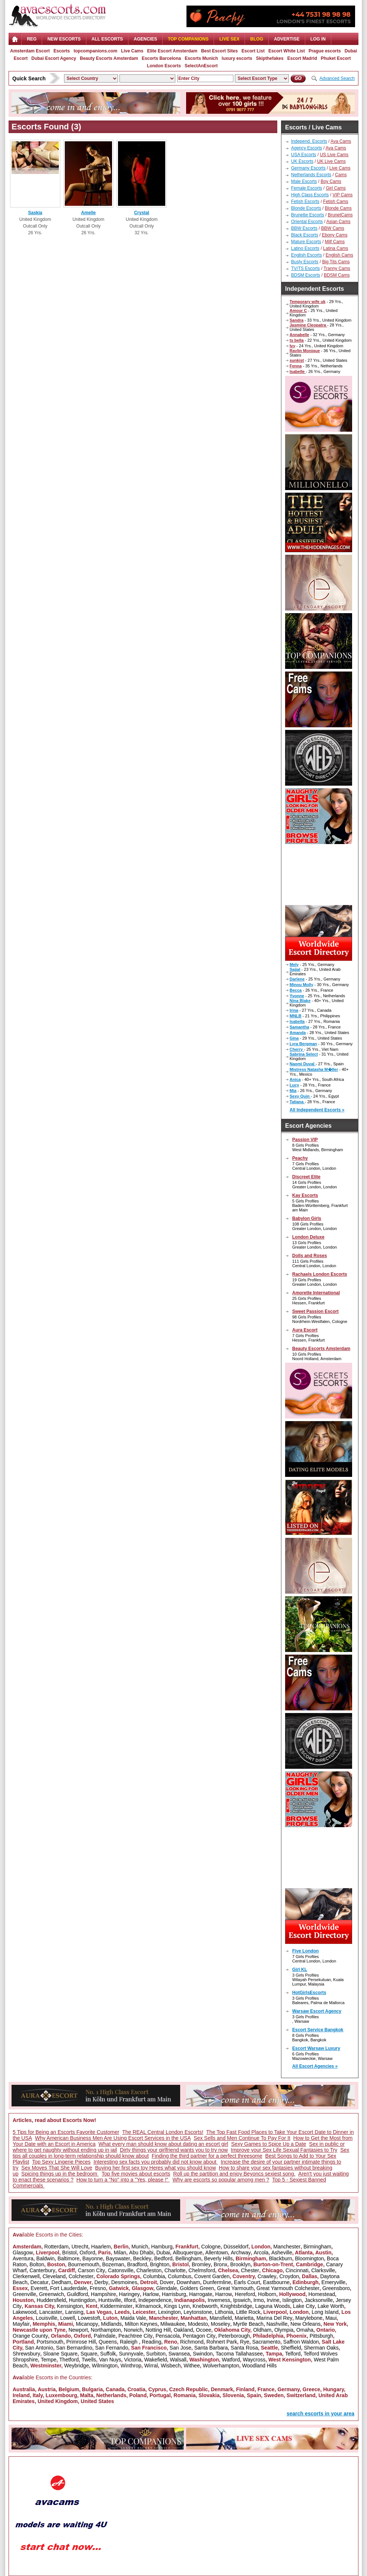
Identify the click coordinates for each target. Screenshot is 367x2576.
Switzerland (301, 2395)
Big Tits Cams (336, 261)
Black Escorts (304, 235)
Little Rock (248, 2312)
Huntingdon (82, 2300)
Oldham (262, 2330)
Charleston (149, 2270)
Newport (78, 2330)
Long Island (325, 2312)
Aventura (23, 2258)
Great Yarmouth (235, 2288)
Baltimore (68, 2258)
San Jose (180, 2348)
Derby (101, 2282)
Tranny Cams (336, 268)
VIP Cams (342, 194)
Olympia (283, 2330)
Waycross (254, 2360)
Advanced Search (337, 78)
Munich (139, 2247)
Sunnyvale (131, 2354)
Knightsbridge (236, 2306)
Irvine (273, 2300)
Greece (311, 2389)
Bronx (220, 2264)
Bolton (36, 2264)
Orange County (30, 2336)
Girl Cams (335, 188)
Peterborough (234, 2336)
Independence (155, 2300)
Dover (166, 2282)
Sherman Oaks (321, 2348)
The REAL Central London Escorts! (162, 2132)
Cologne (211, 2247)
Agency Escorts (306, 148)
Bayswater (118, 2258)
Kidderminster (116, 2306)
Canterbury (42, 2270)
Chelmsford (201, 2270)
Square (88, 2354)
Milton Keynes (141, 2324)
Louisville (46, 2318)
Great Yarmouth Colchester (287, 2288)
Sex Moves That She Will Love (56, 2168)
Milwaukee (172, 2324)
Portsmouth (50, 2342)
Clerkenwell (26, 2276)
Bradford (137, 2264)
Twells (89, 2360)
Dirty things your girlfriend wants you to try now (174, 2150)
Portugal (160, 2395)
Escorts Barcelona (161, 58)
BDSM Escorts (305, 275)
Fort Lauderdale (68, 2288)
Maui (330, 2318)
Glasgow (23, 2252)
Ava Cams (341, 141)
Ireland (21, 2395)
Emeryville (334, 2282)
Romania (184, 2395)
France (266, 2389)
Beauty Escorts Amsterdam (109, 58)
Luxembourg (61, 2395)
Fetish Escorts (305, 201)
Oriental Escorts (307, 221)
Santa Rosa (244, 2348)
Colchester (80, 2276)
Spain (254, 2395)
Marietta (244, 2318)
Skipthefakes (270, 58)
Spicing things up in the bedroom (60, 2174)
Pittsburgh (321, 2336)
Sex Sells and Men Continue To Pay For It (242, 2138)
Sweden (274, 2395)
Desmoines (124, 2282)
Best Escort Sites (219, 51)
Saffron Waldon (301, 2342)
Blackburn (280, 2258)
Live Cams (132, 51)
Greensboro (336, 2288)
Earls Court (247, 2282)
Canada (115, 2389)
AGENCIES (145, 39)
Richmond (192, 2342)
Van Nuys (110, 2360)
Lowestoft (89, 2318)
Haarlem (101, 2247)
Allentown (216, 2252)
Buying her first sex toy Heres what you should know (155, 2168)
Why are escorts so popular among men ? (221, 2180)
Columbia (154, 2276)
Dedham (61, 2282)
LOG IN (318, 39)
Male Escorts (304, 181)
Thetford (69, 2360)
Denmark (222, 2389)
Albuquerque (187, 2252)
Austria (46, 2389)
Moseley (220, 2324)
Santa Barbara (211, 2348)
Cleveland (54, 2276)
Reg (31, 39)
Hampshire (103, 2294)
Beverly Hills (218, 2258)
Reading (151, 2342)
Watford (231, 2360)
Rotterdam (56, 2247)
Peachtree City (135, 2336)
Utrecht (79, 2247)
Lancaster (50, 2312)
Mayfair (21, 2324)
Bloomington (309, 2258)
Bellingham (188, 2258)
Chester (250, 2270)
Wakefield (155, 2360)
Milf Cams (335, 241)
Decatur (39, 2282)
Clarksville (323, 2270)
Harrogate (200, 2294)
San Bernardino (74, 2348)
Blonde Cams (338, 208)
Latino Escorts (305, 248)
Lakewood (24, 2312)
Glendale (166, 2288)
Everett (39, 2288)
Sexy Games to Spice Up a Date (268, 2144)
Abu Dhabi (141, 2252)
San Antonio (39, 2348)
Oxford (87, 2252)
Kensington (70, 2306)
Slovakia (209, 2395)
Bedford (163, 2258)
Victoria (132, 2360)
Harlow (151, 2294)
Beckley (142, 2258)
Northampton (106, 2330)
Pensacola (168, 2336)
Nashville (277, 2324)
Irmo (258, 2300)
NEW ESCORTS (63, 39)
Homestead (321, 2294)
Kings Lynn (177, 2306)
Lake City (304, 2306)
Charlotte (175, 2270)
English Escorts (306, 255)
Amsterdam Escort (30, 51)
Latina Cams (335, 248)
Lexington (169, 2312)
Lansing (74, 2312)
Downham (188, 2282)
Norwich (133, 2330)
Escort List (253, 51)
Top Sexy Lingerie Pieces (61, 2162)
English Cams (339, 255)
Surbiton (156, 2354)
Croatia (136, 2389)
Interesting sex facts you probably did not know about (155, 2162)
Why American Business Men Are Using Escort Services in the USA (113, 2138)
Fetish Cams (335, 201)
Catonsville (120, 2270)
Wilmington (105, 2366)
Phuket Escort (336, 58)
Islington (292, 2300)
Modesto (198, 2324)
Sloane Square (60, 2354)
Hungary (333, 2389)
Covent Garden (212, 2276)
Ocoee (203, 2330)
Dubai (163, 2252)
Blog (256, 39)
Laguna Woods (272, 2306)
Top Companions (188, 39)
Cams (341, 174)
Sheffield (291, 2348)
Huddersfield (51, 2300)
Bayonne (92, 2258)
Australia (24, 2389)
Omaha (304, 2330)
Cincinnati (296, 2270)
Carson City (91, 2270)
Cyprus (157, 2389)
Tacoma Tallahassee (239, 2354)
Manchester (286, 2247)
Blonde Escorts (306, 208)
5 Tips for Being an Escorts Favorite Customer (66, 2132)
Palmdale (104, 2336)
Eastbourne (276, 2282)
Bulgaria (92, 2389)
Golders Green (197, 2288)
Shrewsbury (26, 2354)
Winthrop (131, 2366)
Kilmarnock (148, 2306)
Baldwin (45, 2258)
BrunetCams (340, 215)
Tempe (48, 2360)
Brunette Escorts (307, 215)
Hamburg (162, 2247)
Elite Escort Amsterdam (172, 51)
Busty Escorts (304, 261)
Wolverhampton (221, 2366)
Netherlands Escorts (311, 174)
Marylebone (308, 2318)
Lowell (67, 2318)
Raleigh (129, 2342)
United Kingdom (58, 2401)
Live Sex (229, 39)
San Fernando (111, 2348)
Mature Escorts (306, 241)
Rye (244, 2342)
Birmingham (317, 2247)
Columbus (179, 2276)
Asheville (281, 2252)
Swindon (203, 2354)
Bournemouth (83, 2264)
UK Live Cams (331, 161)
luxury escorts (237, 58)
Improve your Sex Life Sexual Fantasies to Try (284, 2150)
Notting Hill (158, 2330)
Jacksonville (318, 2300)
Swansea (179, 2354)
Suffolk (108, 2354)
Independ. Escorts (309, 141)
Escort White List (286, 51)
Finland (245, 2389)
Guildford (77, 2294)
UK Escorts (302, 161)
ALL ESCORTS (107, 39)
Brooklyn (240, 2264)
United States (97, 2401)
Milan (120, 2252)
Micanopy (87, 2324)
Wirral (151, 2366)
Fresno (98, 2288)
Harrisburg (174, 2294)
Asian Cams (338, 221)
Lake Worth (330, 2306)
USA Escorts (303, 154)
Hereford (245, 2294)
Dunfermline (217, 2282)
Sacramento (266, 2342)
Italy (38, 2395)
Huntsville (109, 2300)
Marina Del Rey (274, 2318)
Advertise (287, 39)
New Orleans (305, 2324)
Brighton (159, 2264)
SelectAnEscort (201, 65)
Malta (86, 2395)
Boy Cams (330, 181)
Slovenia (233, 2395)
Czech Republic (188, 2389)
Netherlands (111, 2395)
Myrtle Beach (248, 2324)
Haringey (129, 2294)
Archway (241, 2252)
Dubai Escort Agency (53, 58)
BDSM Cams (337, 275)
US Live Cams (334, 154)
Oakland (183, 2330)
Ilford (129, 2300)
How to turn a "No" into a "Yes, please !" (123, 2180)
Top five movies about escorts (136, 2174)
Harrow (223, 2294)
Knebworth (204, 2306)
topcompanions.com (95, 51)
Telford (293, 2354)
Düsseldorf (235, 2247)
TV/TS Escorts (305, 268)
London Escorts (164, 65)
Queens (108, 2342)
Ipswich (241, 2300)
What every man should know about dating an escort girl (164, 2144)
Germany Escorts (308, 168)
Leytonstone (198, 2312)
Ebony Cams (335, 235)
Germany (288, 2389)
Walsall (178, 2360)
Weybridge (76, 2366)
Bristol (69, 2252)
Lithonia (224, 2312)
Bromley (201, 2264)
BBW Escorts (304, 228)
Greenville (24, 2294)
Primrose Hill (81, 2342)
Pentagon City (199, 2336)
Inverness (219, 2300)
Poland (138, 2395)
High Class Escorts (310, 194)
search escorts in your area (320, 2413)
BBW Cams (332, 228)
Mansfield (221, 2318)
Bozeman (113, 2264)
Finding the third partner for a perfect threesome (207, 2156)
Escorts (62, 51)
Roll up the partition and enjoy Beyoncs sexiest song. (234, 2174)
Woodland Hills (259, 2366)
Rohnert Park (222, 2342)
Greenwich (51, 2294)
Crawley (267, 2276)
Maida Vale (133, 2318)
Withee (192, 2366)
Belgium (68, 2389)
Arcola (261, 2252)
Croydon (289, 2276)
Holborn (267, 2294)
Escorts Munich (201, 58)
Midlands (111, 2324)
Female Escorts (306, 188)
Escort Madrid (302, 58)
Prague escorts (325, 51)
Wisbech (171, 2366)
